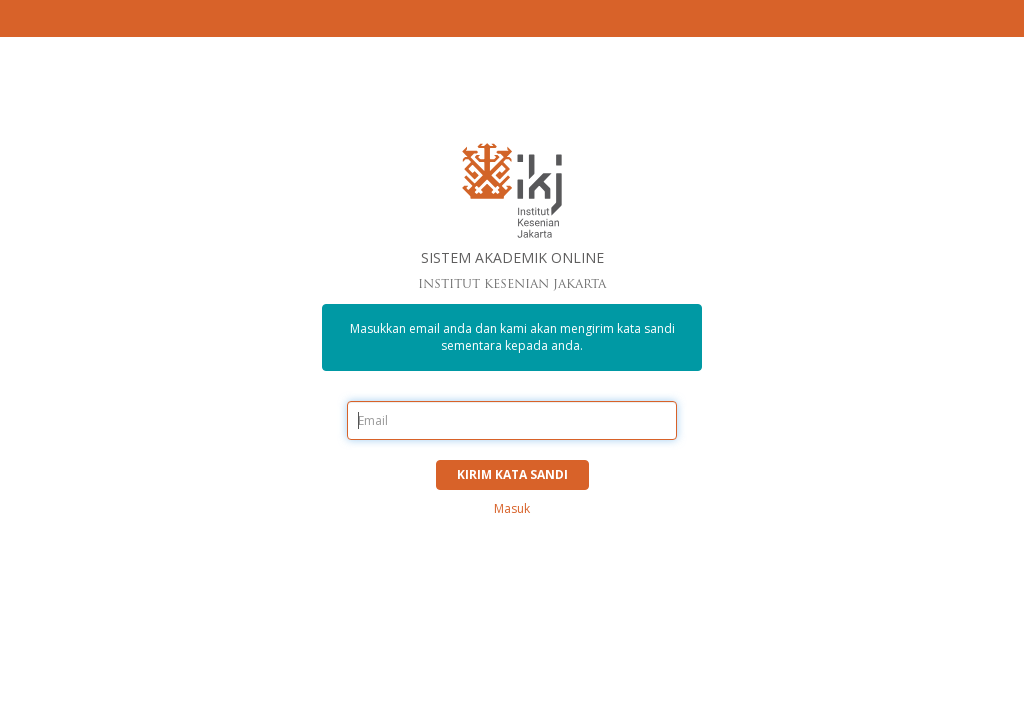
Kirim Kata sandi (512, 474)
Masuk (512, 508)
